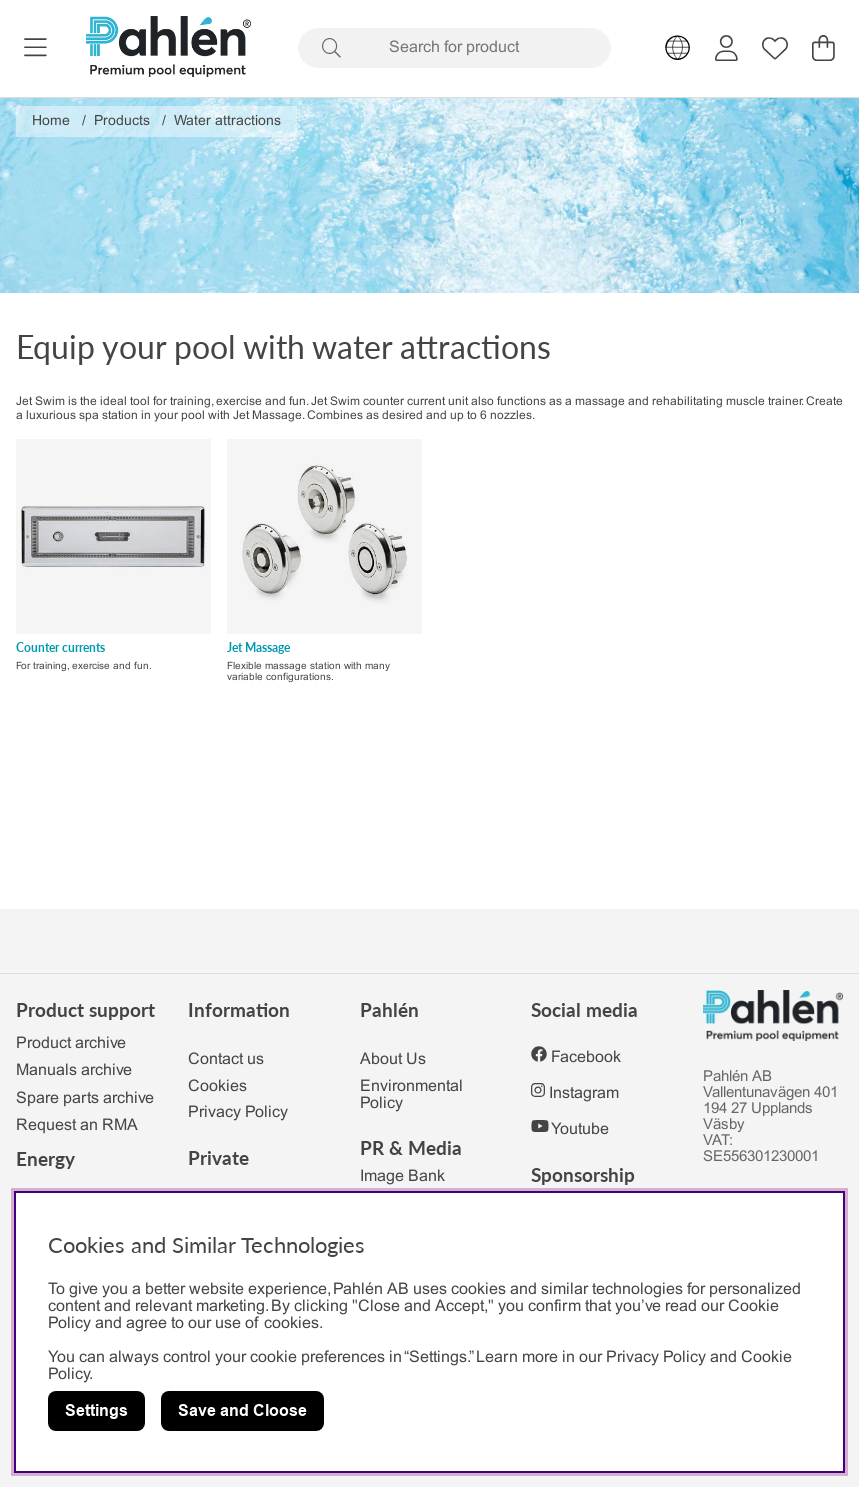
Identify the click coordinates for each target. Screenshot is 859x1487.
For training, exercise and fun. (84, 666)
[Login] (726, 48)
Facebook (586, 1057)
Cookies (217, 1086)
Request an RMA (77, 1125)
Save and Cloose (242, 1410)
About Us (393, 1059)
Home (51, 121)
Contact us (226, 1059)
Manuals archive (74, 1070)
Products (122, 121)
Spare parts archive (85, 1098)
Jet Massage (258, 647)
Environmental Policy (411, 1095)
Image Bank (402, 1176)
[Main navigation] (35, 48)
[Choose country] (678, 48)
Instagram (584, 1093)
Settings (96, 1410)
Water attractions (227, 121)
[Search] (454, 48)
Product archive (71, 1043)
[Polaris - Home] (168, 48)
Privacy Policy (238, 1112)
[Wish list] (775, 48)
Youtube (580, 1129)
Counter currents (60, 647)
